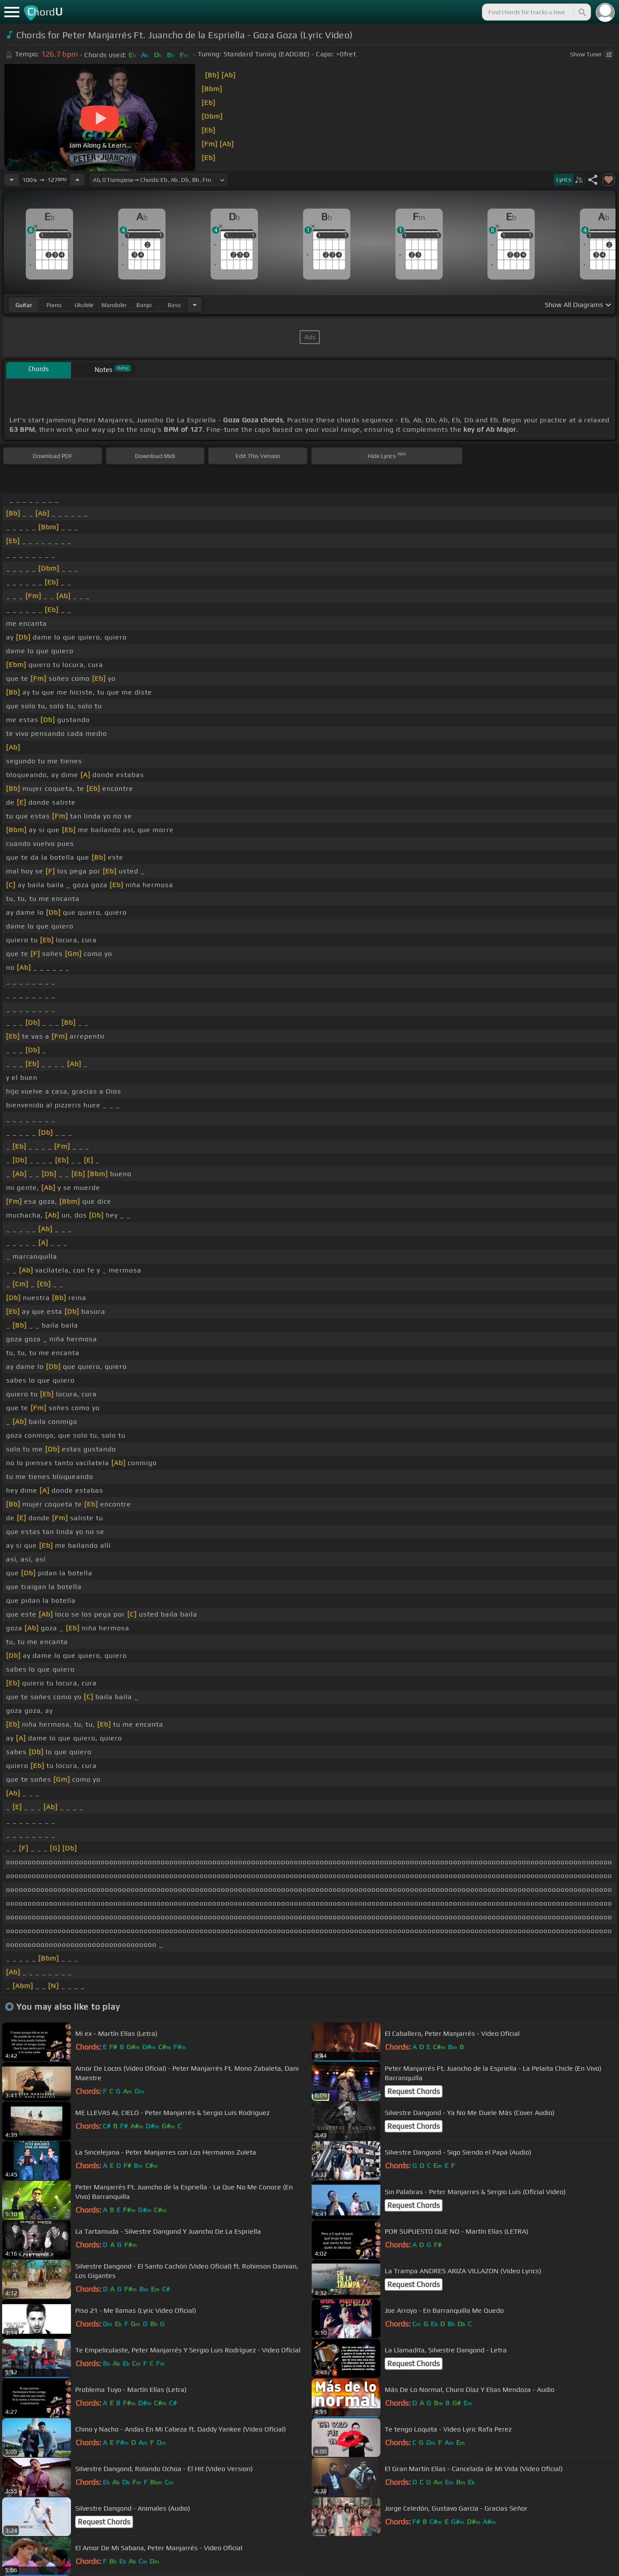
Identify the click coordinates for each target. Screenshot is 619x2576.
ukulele (83, 304)
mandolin (113, 304)
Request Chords (413, 2091)
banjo (144, 304)
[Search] (581, 12)
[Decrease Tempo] (11, 180)
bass (174, 304)
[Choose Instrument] (194, 304)
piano (53, 304)
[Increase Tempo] (77, 180)
